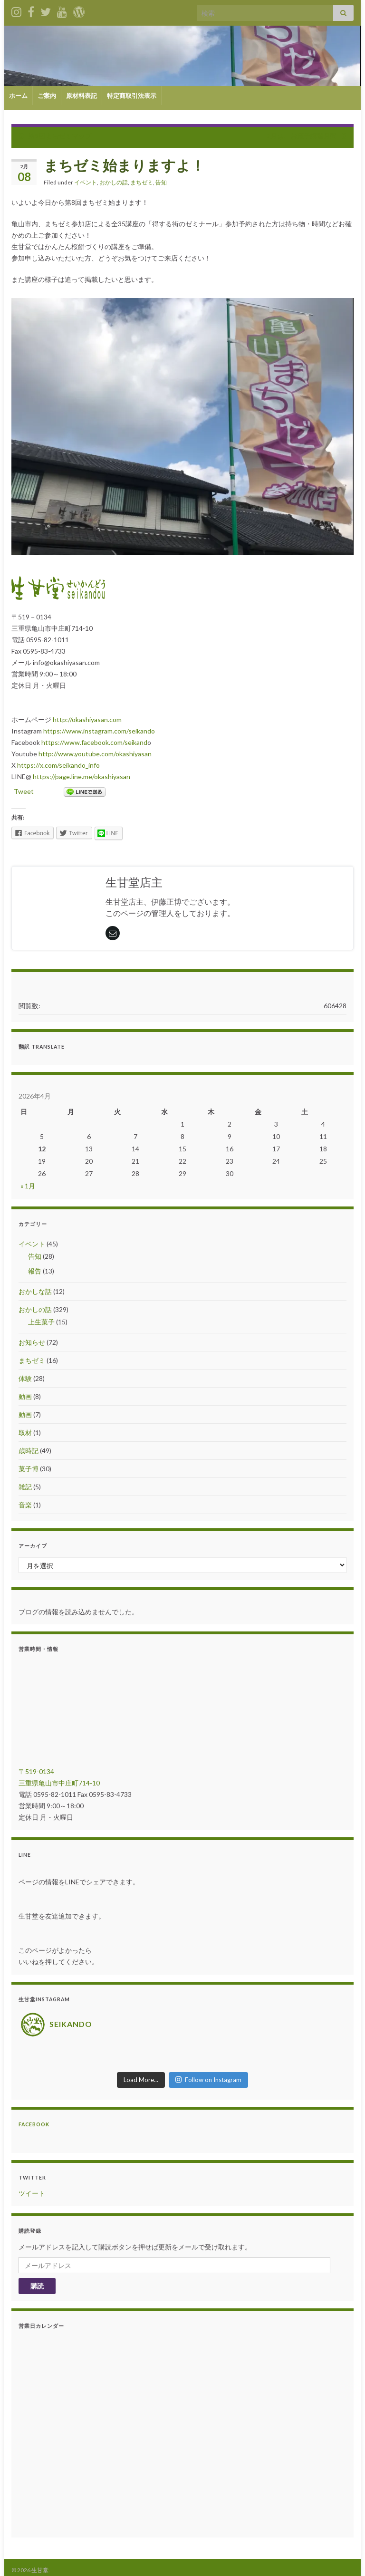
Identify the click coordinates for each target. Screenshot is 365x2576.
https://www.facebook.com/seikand (94, 742)
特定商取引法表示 (131, 95)
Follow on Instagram (208, 2065)
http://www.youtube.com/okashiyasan (95, 754)
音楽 (25, 1505)
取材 (25, 1432)
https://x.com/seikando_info (58, 765)
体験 (25, 1378)
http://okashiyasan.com (87, 719)
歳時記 (28, 1451)
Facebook (34, 2110)
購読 (37, 2271)
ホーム (18, 95)
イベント (85, 182)
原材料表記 (81, 95)
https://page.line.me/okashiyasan (81, 776)
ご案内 (47, 95)
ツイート (32, 2179)
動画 (25, 1396)
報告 (34, 1271)
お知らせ (32, 1342)
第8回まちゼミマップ (60, 136)
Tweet (24, 791)
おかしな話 (35, 1291)
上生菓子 (41, 1322)
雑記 (25, 1487)
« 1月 (27, 1186)
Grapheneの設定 (74, 2564)
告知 (161, 182)
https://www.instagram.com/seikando (99, 731)
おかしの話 (113, 182)
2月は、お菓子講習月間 (302, 136)
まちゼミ (141, 182)
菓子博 (28, 1469)
